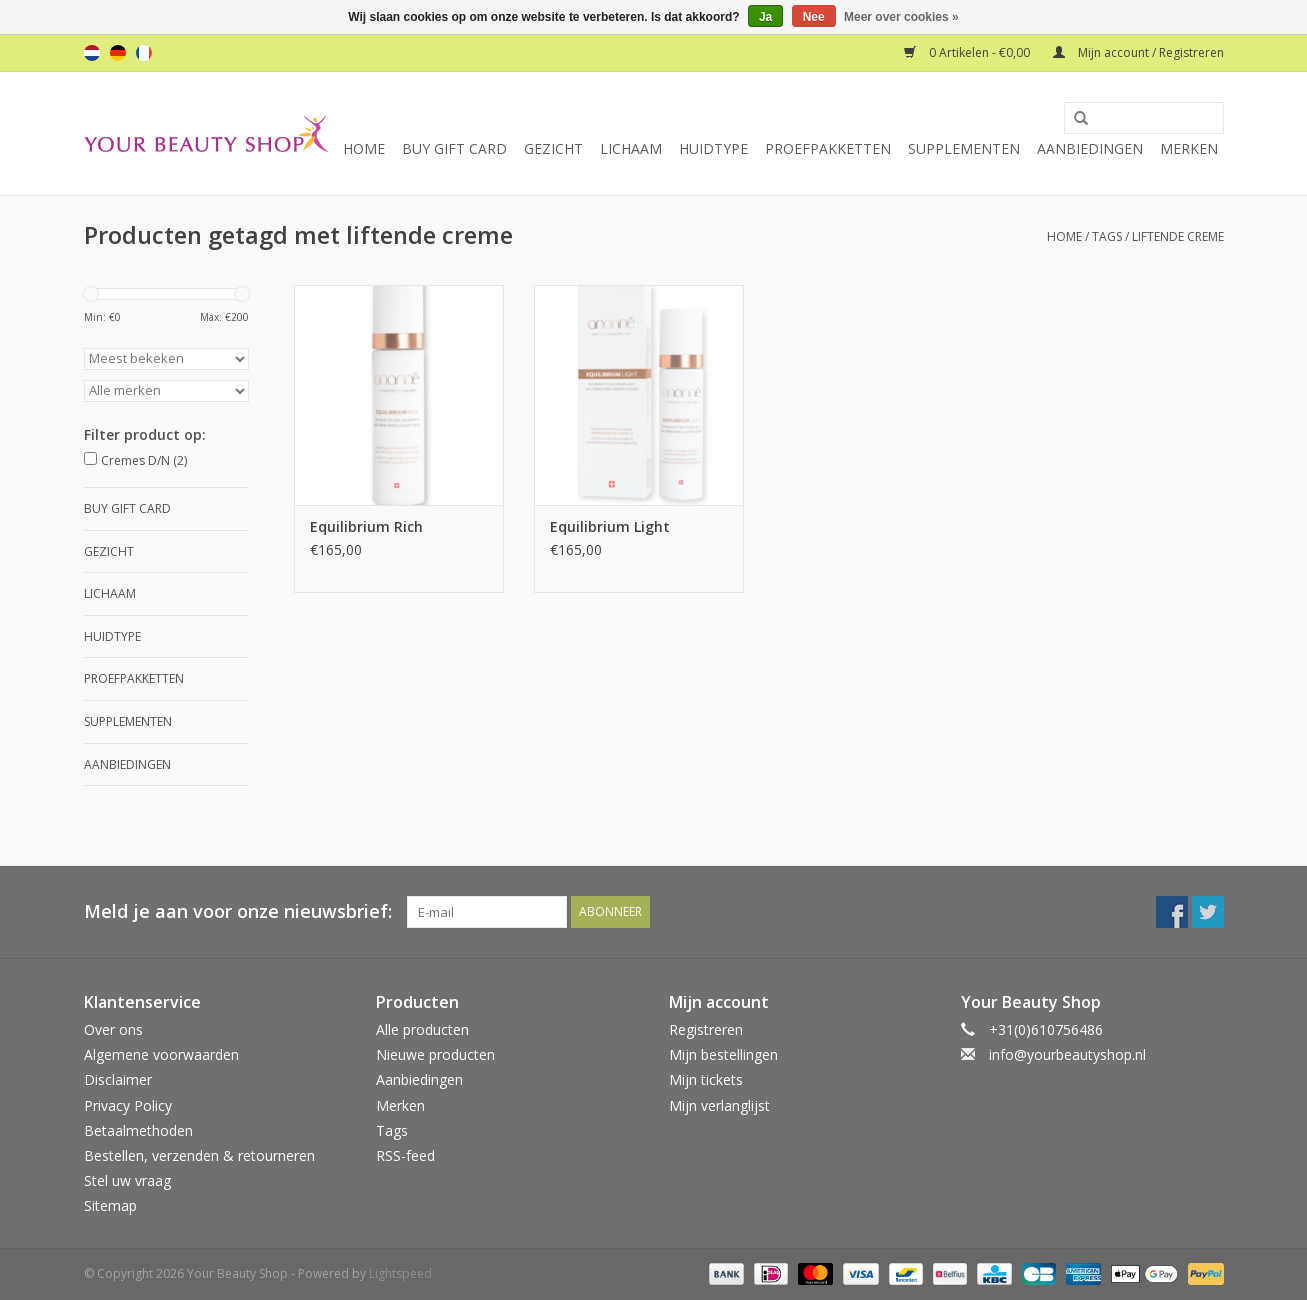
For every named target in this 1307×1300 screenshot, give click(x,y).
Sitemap (110, 1205)
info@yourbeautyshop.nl (1067, 1054)
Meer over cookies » (901, 17)
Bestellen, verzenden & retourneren (199, 1155)
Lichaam (631, 148)
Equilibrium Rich (366, 526)
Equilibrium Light (610, 526)
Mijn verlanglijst (719, 1105)
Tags (1107, 236)
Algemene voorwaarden (161, 1054)
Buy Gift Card (454, 148)
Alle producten (422, 1029)
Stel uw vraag (127, 1180)
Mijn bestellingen (723, 1054)
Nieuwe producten (435, 1054)
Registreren (706, 1029)
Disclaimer (118, 1079)
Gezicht (553, 148)
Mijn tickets (706, 1079)
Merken (1189, 148)
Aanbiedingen (1090, 148)
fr (144, 53)
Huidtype (713, 148)
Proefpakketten (828, 148)
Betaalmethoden (138, 1130)
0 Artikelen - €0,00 (968, 52)
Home (364, 148)
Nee (814, 17)
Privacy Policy (128, 1105)
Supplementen (964, 148)
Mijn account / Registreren (1138, 52)
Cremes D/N (144, 460)
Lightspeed (400, 1273)
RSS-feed (405, 1155)
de (118, 53)
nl (92, 53)
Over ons (113, 1029)
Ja (765, 17)
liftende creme (1178, 236)
